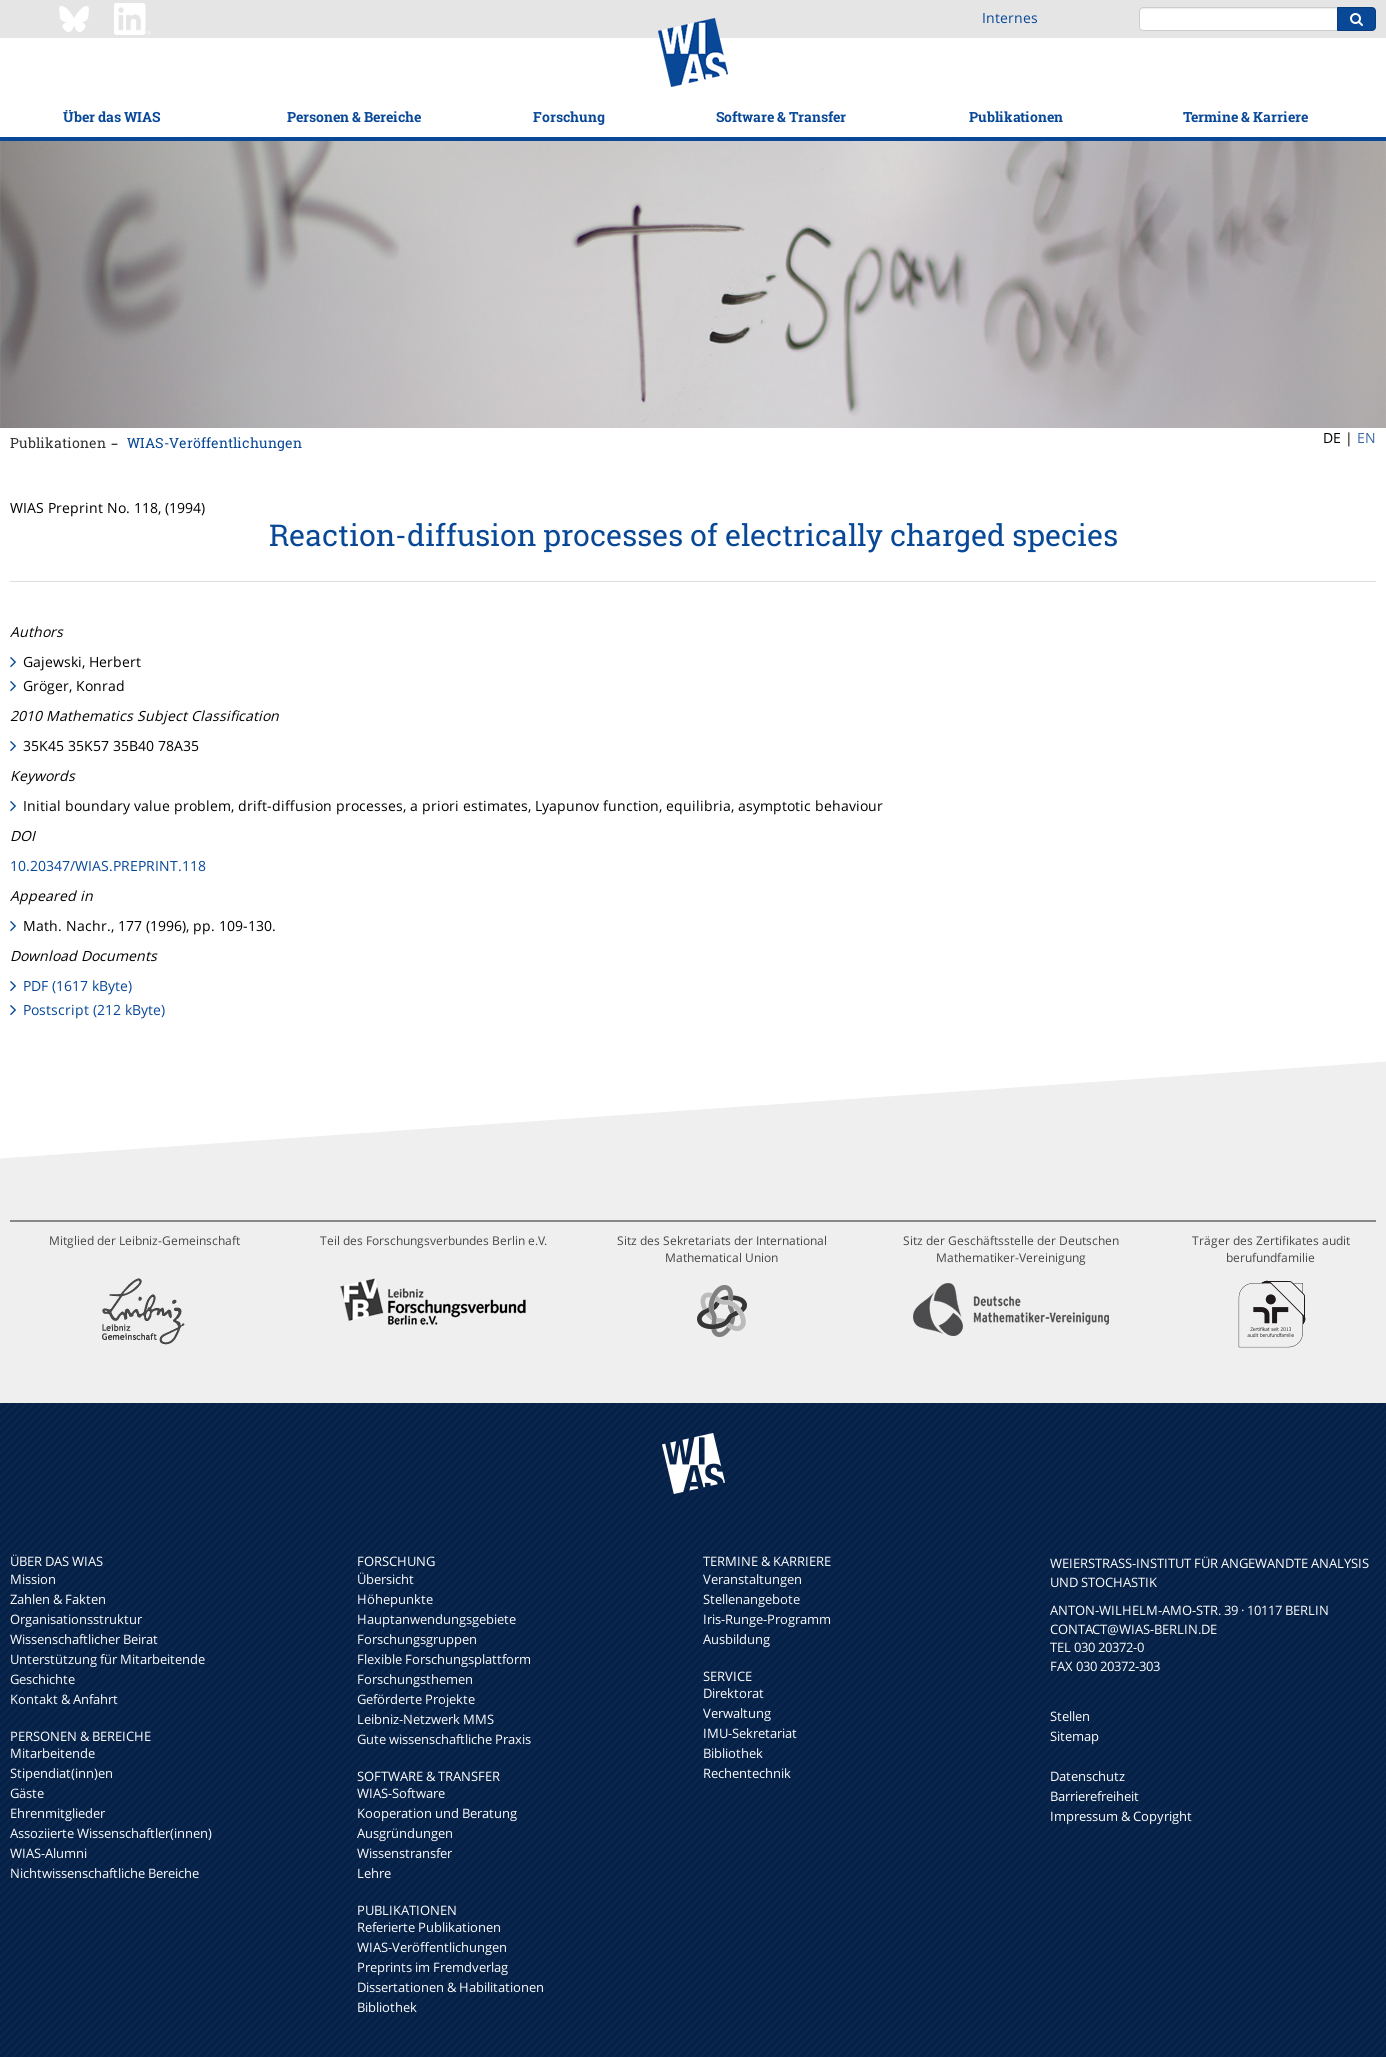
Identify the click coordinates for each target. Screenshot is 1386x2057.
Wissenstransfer (404, 1853)
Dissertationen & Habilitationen (450, 1987)
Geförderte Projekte (416, 1699)
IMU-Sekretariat (750, 1733)
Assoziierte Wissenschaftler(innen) (111, 1833)
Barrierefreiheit (1094, 1796)
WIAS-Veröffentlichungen (214, 442)
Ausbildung (736, 1639)
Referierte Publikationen (429, 1927)
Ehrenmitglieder (57, 1813)
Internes (1010, 17)
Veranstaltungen (752, 1579)
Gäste (27, 1793)
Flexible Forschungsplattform (444, 1659)
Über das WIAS (111, 116)
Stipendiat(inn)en (61, 1773)
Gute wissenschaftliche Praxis (444, 1739)
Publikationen (1016, 116)
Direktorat (733, 1693)
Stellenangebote (751, 1599)
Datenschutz (1087, 1776)
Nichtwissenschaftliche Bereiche (104, 1873)
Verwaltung (737, 1713)
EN (1366, 437)
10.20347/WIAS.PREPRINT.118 (108, 865)
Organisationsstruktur (76, 1619)
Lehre (374, 1873)
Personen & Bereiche (354, 116)
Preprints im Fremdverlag (432, 1967)
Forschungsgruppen (417, 1639)
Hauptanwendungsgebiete (436, 1619)
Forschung (569, 116)
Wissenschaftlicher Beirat (84, 1639)
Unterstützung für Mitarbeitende (107, 1659)
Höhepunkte (395, 1599)
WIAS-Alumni (48, 1853)
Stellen (1070, 1716)
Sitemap (1074, 1736)
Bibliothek (387, 2007)
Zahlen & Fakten (58, 1599)
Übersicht (385, 1579)
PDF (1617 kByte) (77, 985)
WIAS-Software (401, 1793)
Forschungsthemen (415, 1679)
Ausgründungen (405, 1833)
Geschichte (42, 1679)
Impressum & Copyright (1121, 1816)
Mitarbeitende (52, 1753)
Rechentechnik (747, 1773)
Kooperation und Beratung (437, 1813)
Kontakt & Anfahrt (64, 1699)
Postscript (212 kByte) (94, 1009)
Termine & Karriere (1245, 116)
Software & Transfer (781, 116)
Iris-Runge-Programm (767, 1619)
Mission (33, 1579)
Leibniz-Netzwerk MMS (425, 1719)
